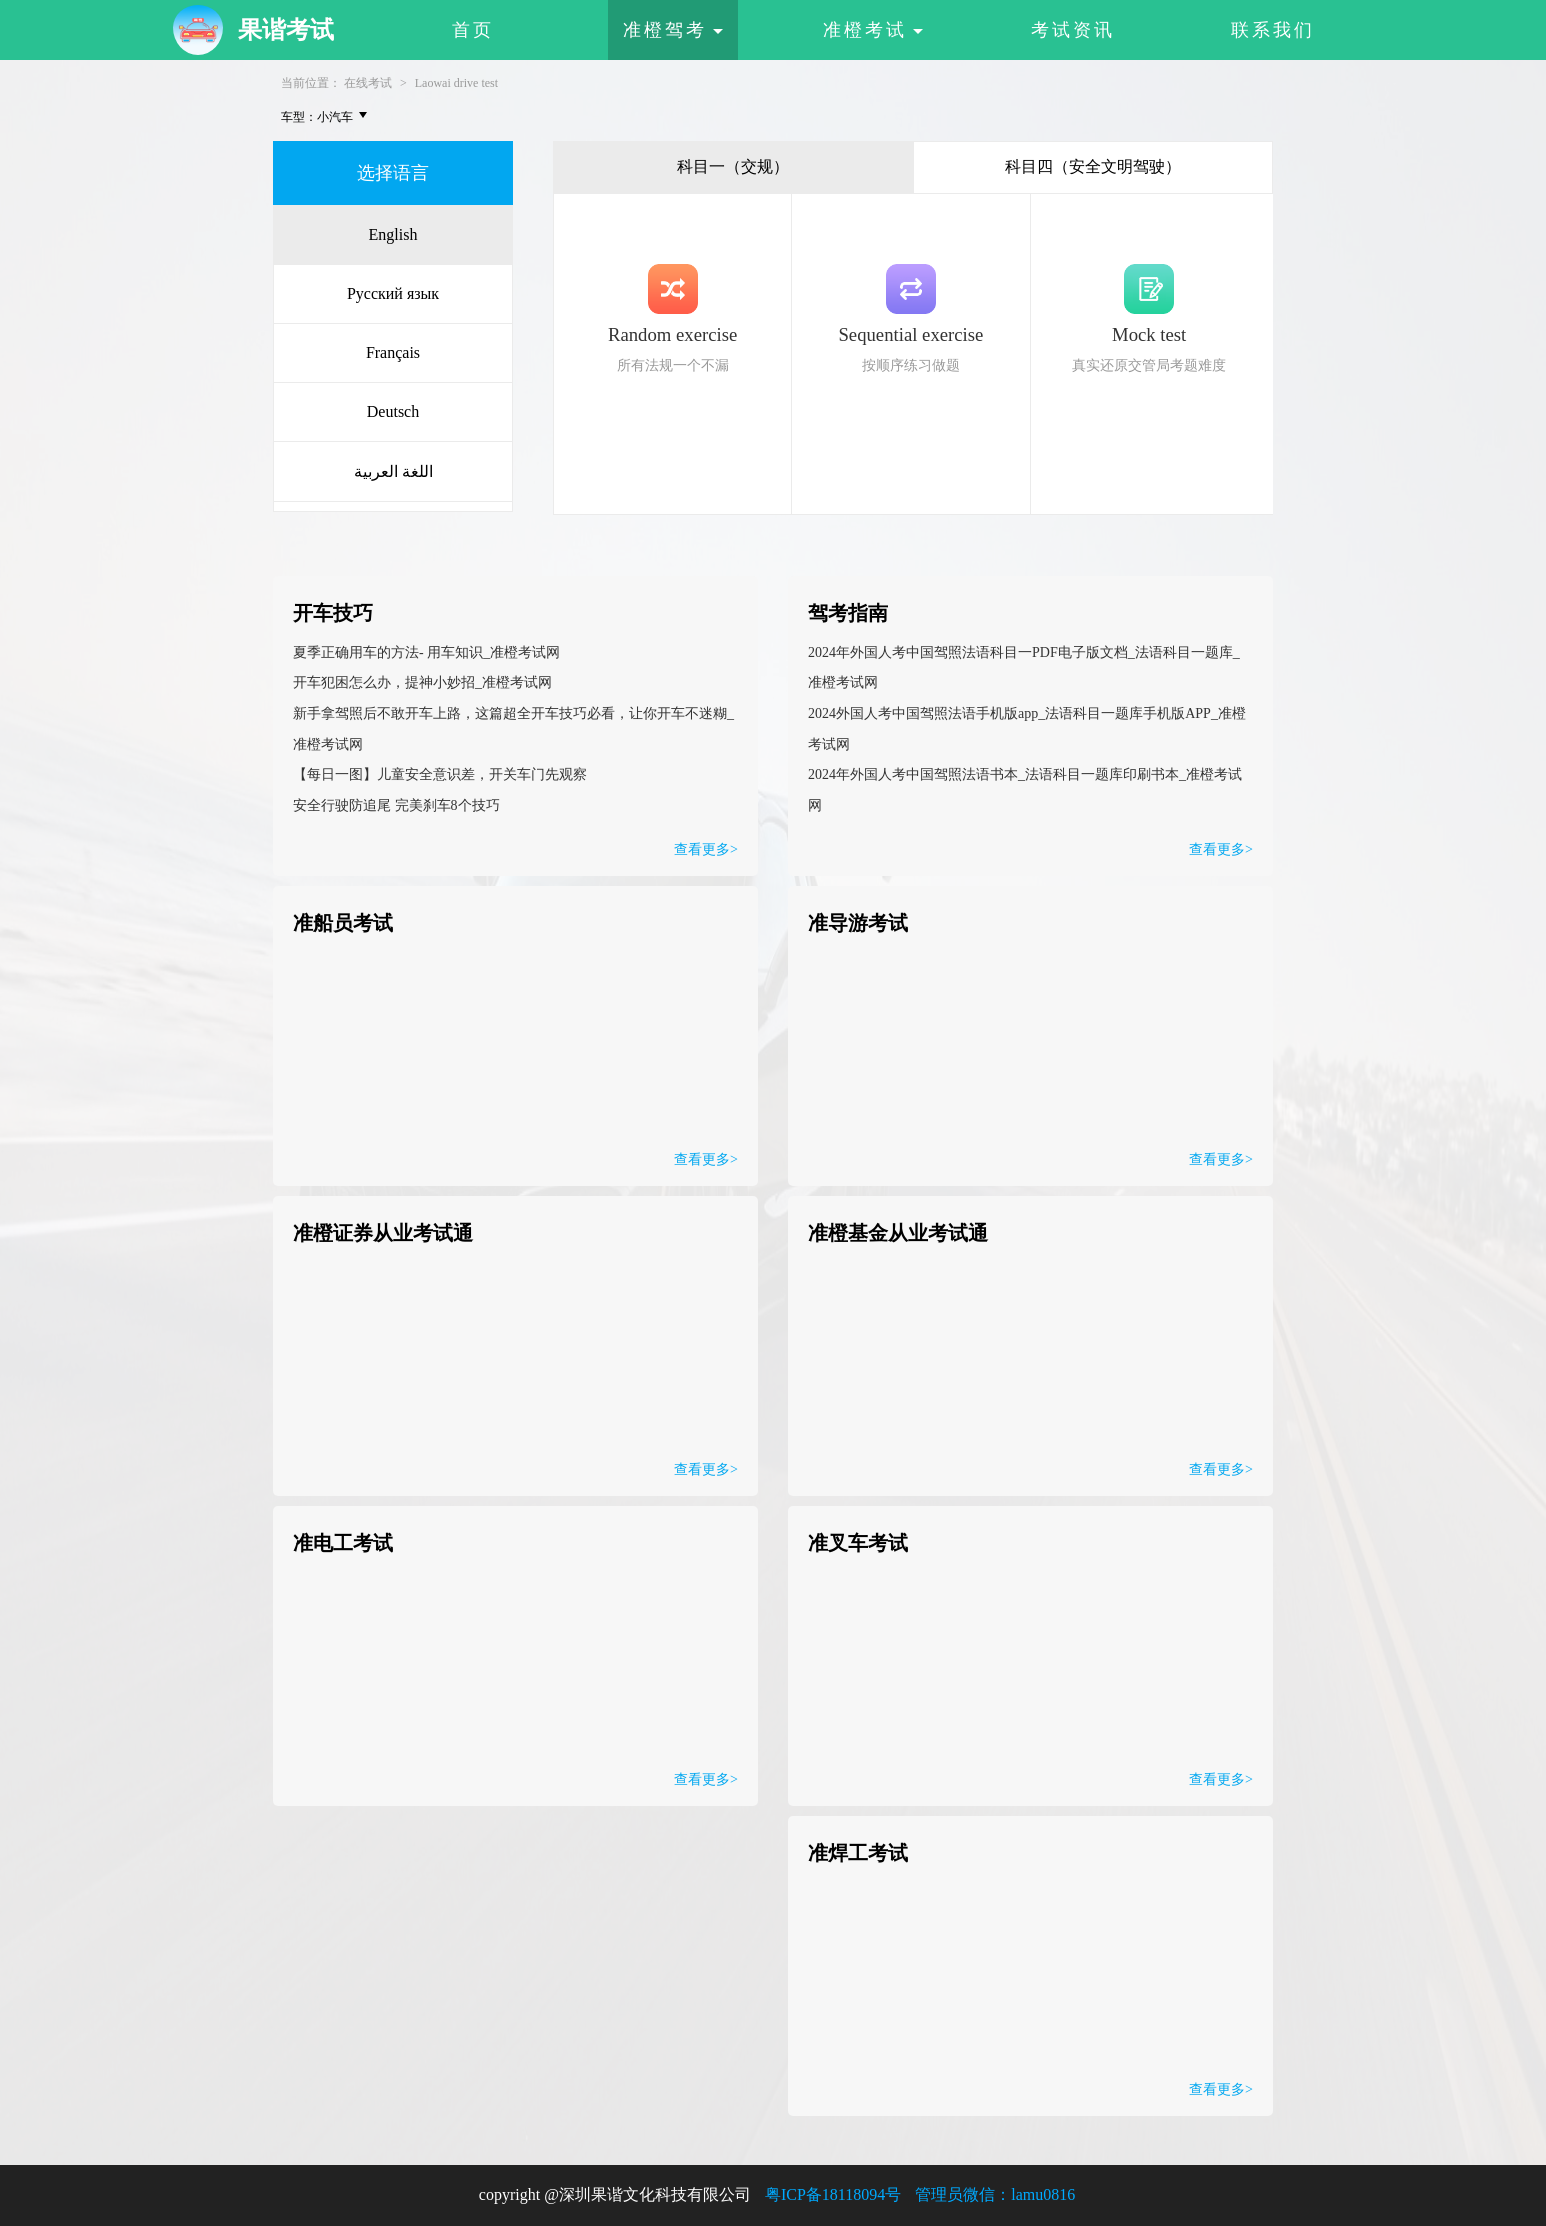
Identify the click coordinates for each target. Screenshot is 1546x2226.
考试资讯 (1073, 30)
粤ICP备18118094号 (833, 2194)
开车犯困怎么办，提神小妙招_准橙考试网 (422, 682)
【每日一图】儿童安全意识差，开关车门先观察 (440, 774)
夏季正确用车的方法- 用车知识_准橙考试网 (426, 652)
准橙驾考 (673, 30)
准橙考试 (873, 30)
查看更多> (1221, 849)
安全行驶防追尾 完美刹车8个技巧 (396, 805)
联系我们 (1273, 30)
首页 (473, 30)
